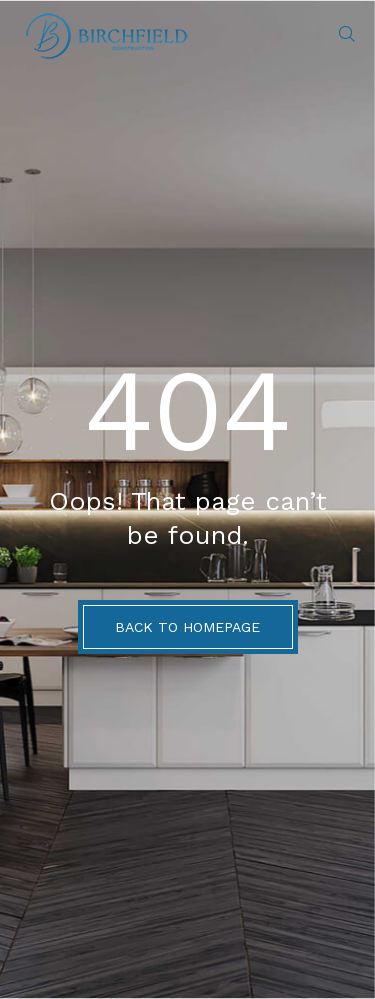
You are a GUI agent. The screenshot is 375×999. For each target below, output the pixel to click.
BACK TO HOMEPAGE (187, 627)
